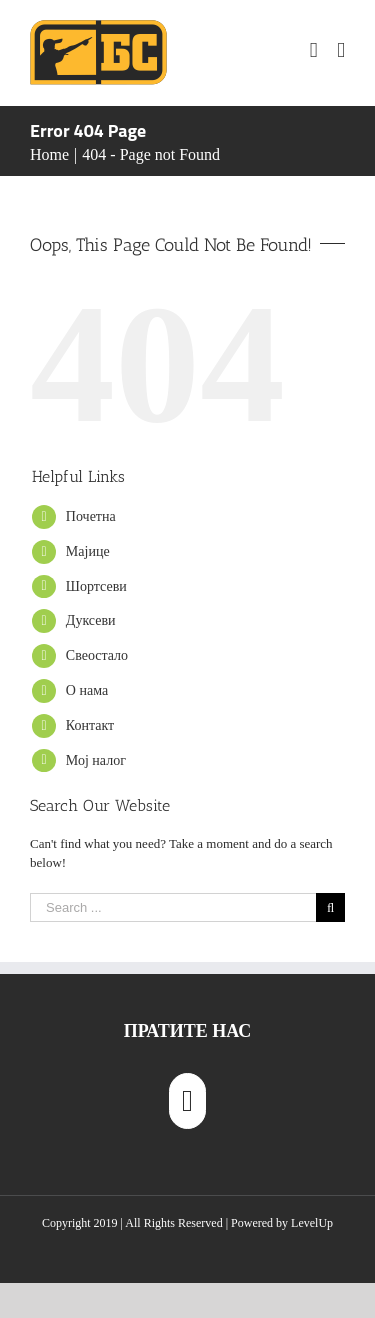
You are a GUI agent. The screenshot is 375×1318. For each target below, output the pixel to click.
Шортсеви (96, 586)
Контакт (90, 725)
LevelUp (312, 1223)
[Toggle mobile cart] (314, 50)
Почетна (91, 516)
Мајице (88, 551)
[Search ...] (173, 907)
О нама (87, 690)
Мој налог (96, 760)
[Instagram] (187, 1101)
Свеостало (97, 655)
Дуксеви (91, 620)
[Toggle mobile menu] (341, 50)
